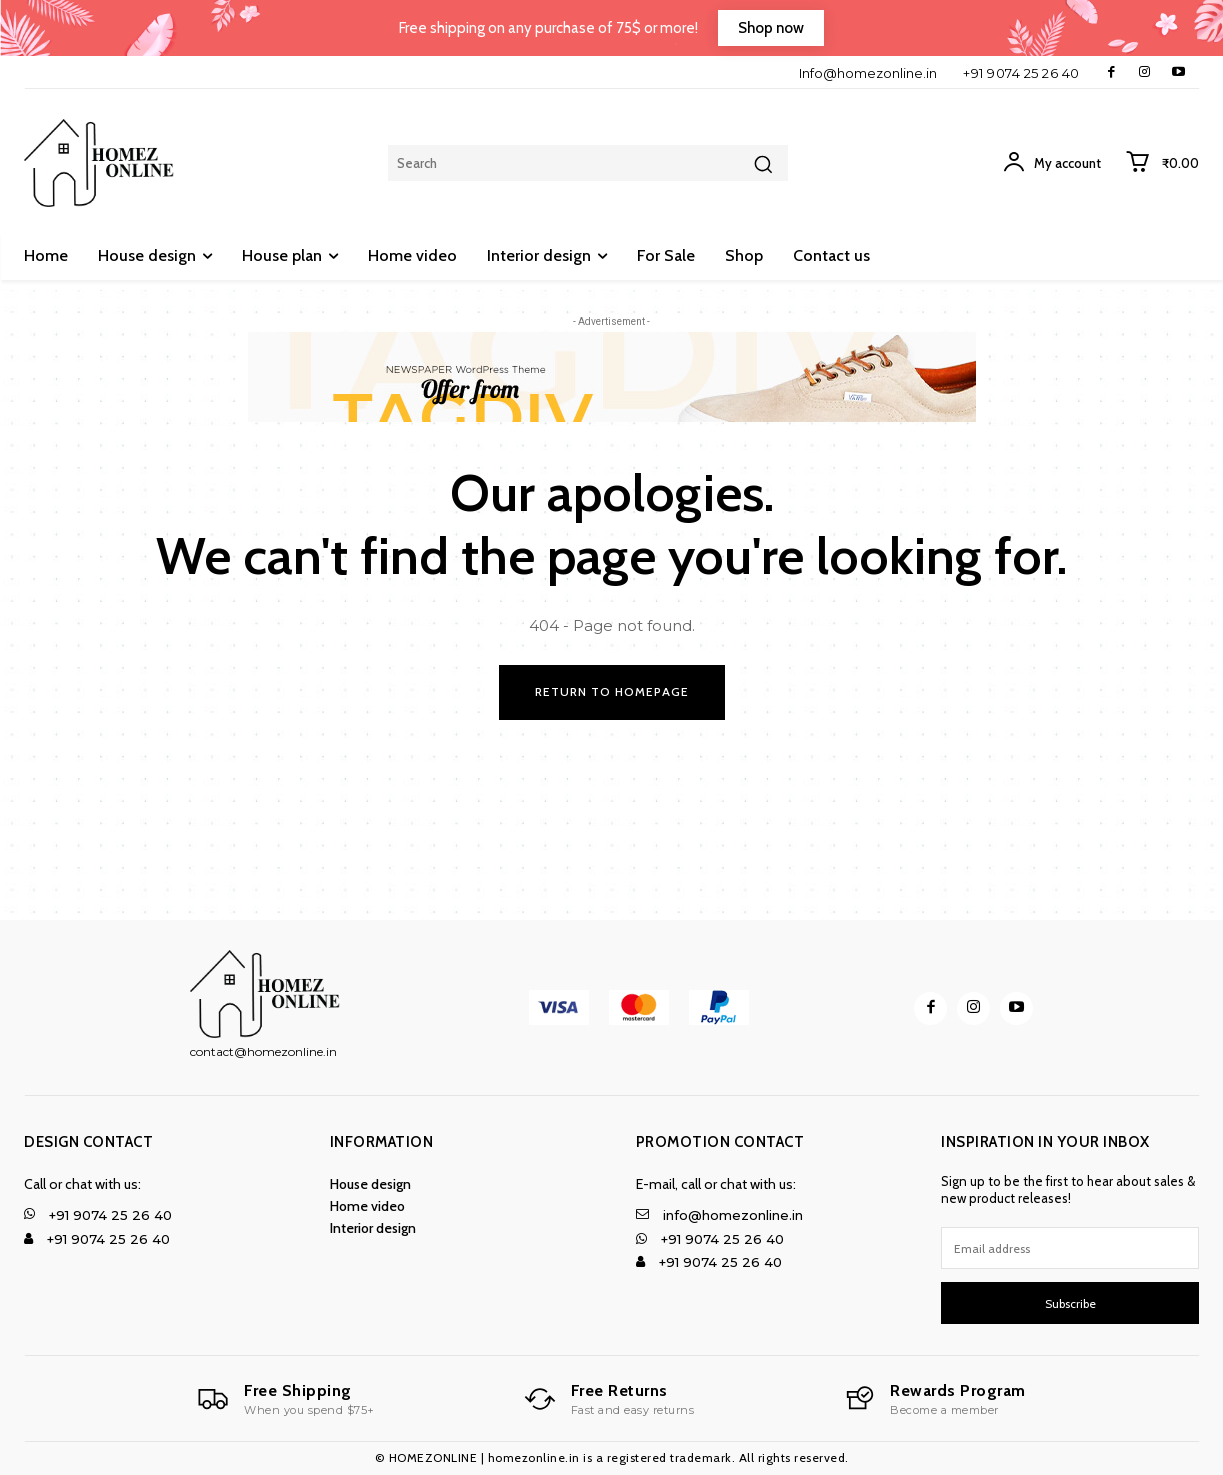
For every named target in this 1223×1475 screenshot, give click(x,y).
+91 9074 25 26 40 (1021, 73)
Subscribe (1070, 1304)
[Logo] (286, 1399)
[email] (1070, 1249)
